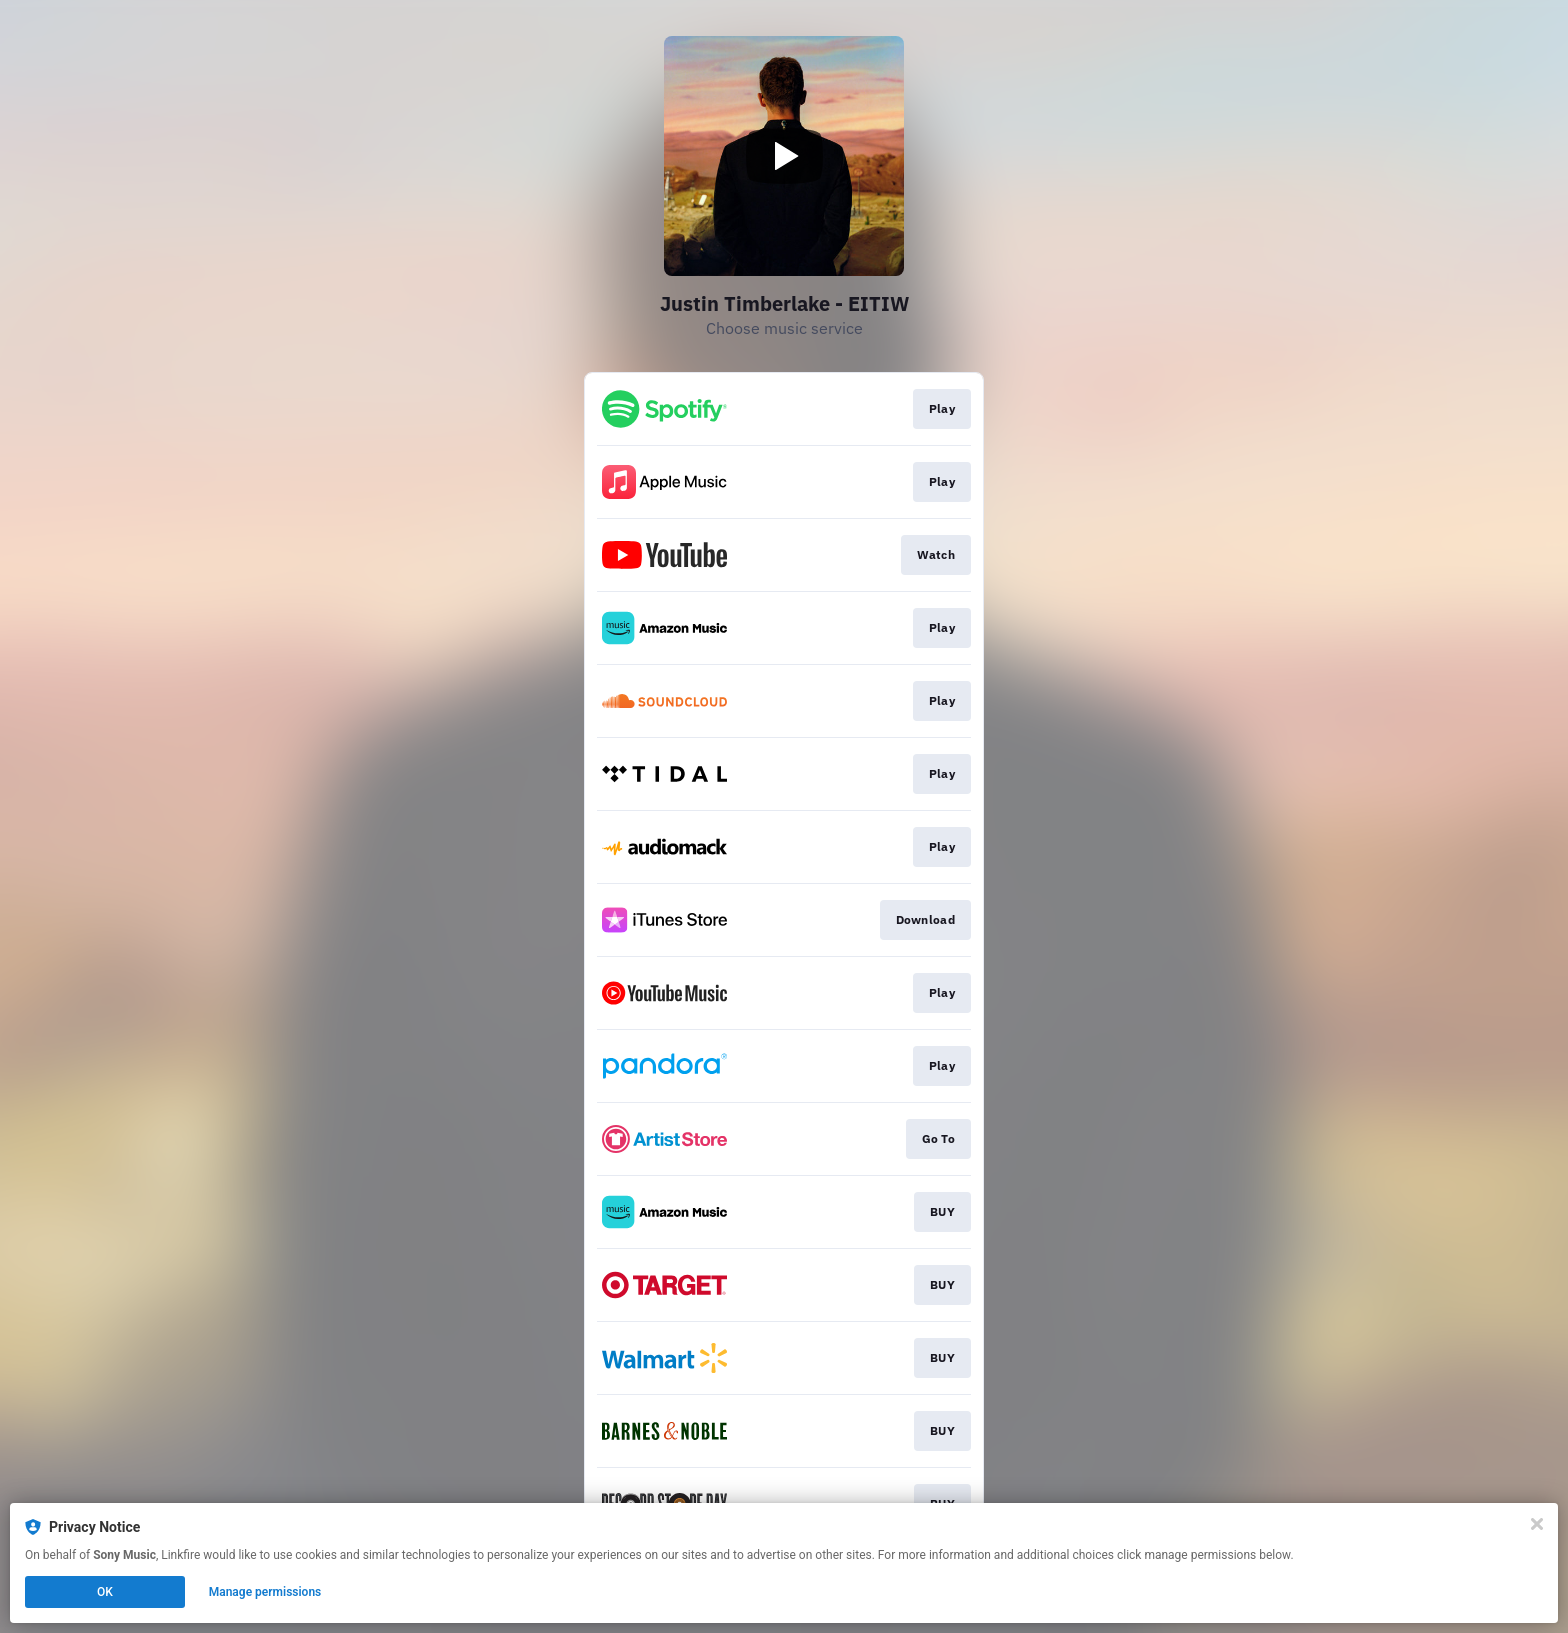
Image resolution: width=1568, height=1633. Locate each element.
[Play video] (784, 156)
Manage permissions (265, 1592)
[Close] (1537, 1524)
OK (105, 1592)
